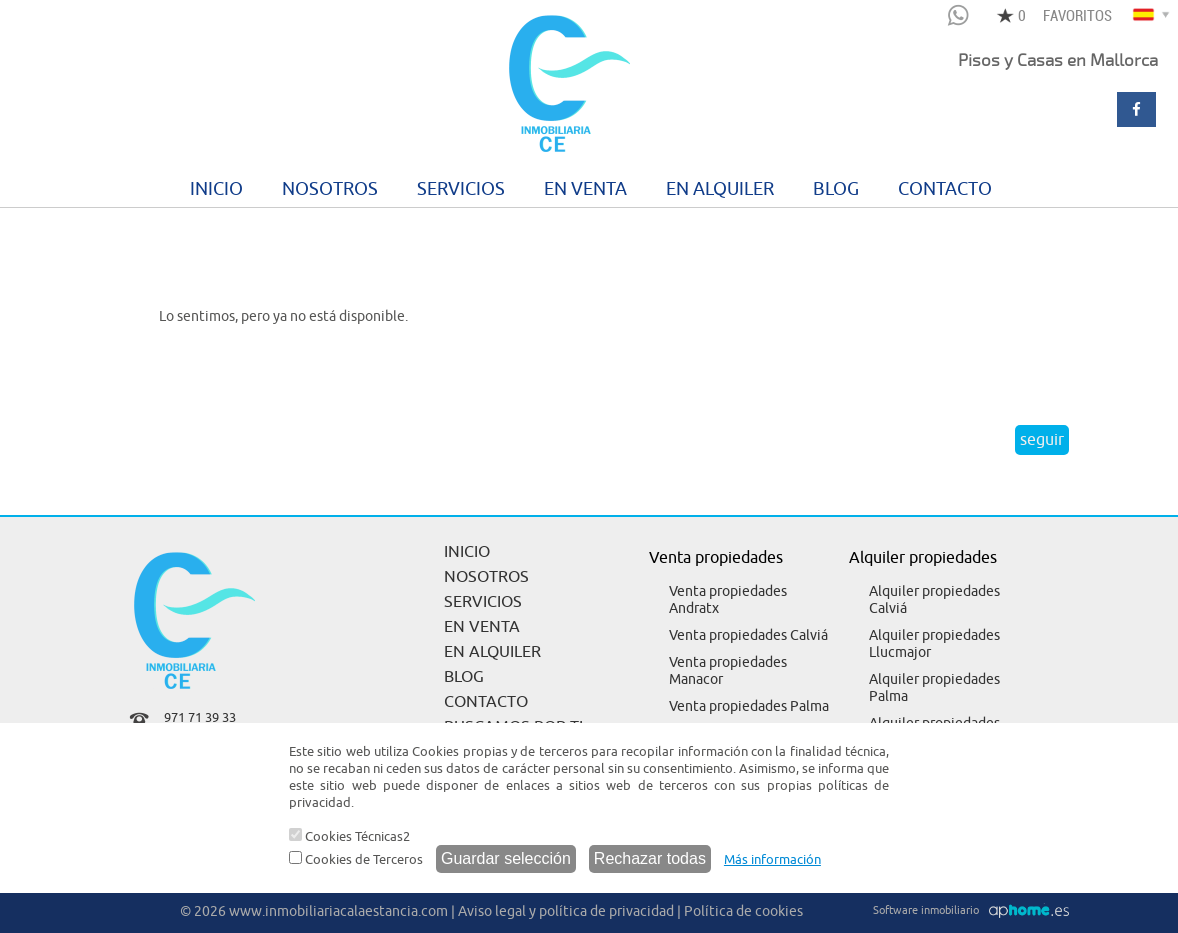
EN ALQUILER (720, 189)
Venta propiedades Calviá (748, 635)
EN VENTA (585, 189)
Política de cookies (743, 911)
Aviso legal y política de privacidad (566, 911)
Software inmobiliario (926, 910)
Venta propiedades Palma (749, 706)
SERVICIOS (461, 189)
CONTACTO (945, 189)
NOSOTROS (330, 189)
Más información (772, 859)
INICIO (216, 189)
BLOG (836, 189)
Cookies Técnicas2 (349, 836)
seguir (1042, 440)
